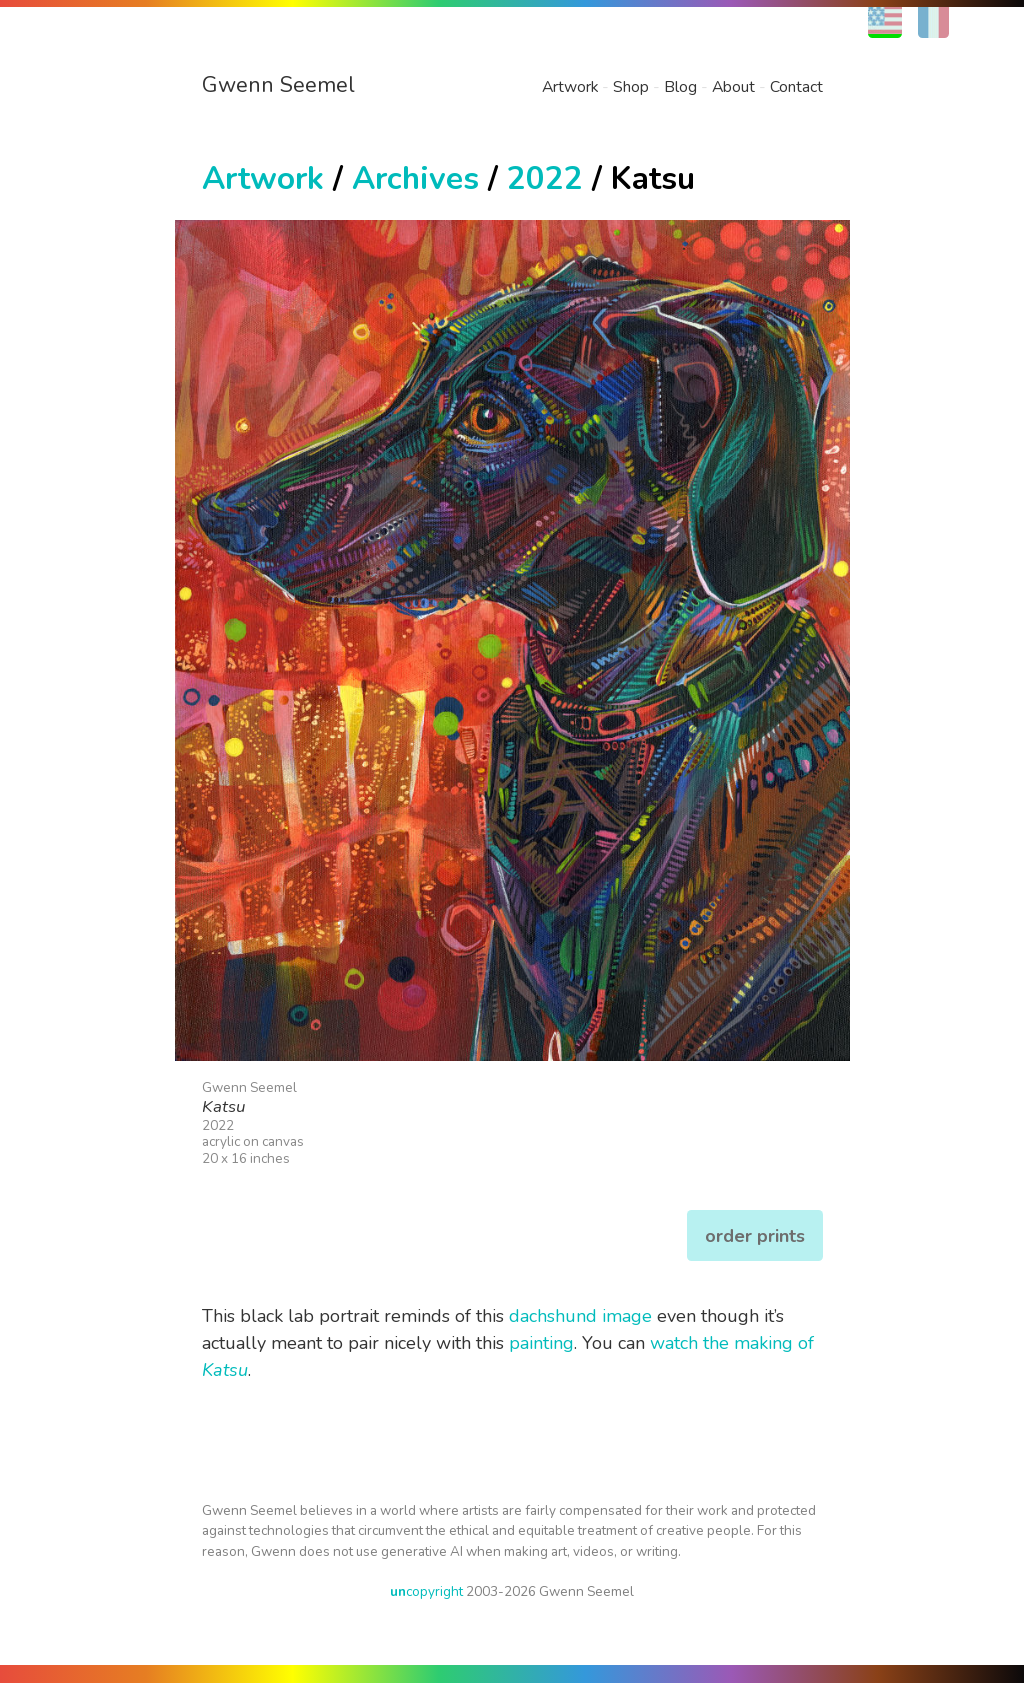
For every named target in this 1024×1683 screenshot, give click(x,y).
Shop (631, 87)
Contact (796, 87)
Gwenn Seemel (278, 85)
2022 (545, 178)
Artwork (570, 87)
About (733, 87)
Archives (415, 178)
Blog (680, 87)
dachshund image (580, 1316)
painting (541, 1343)
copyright (426, 1591)
